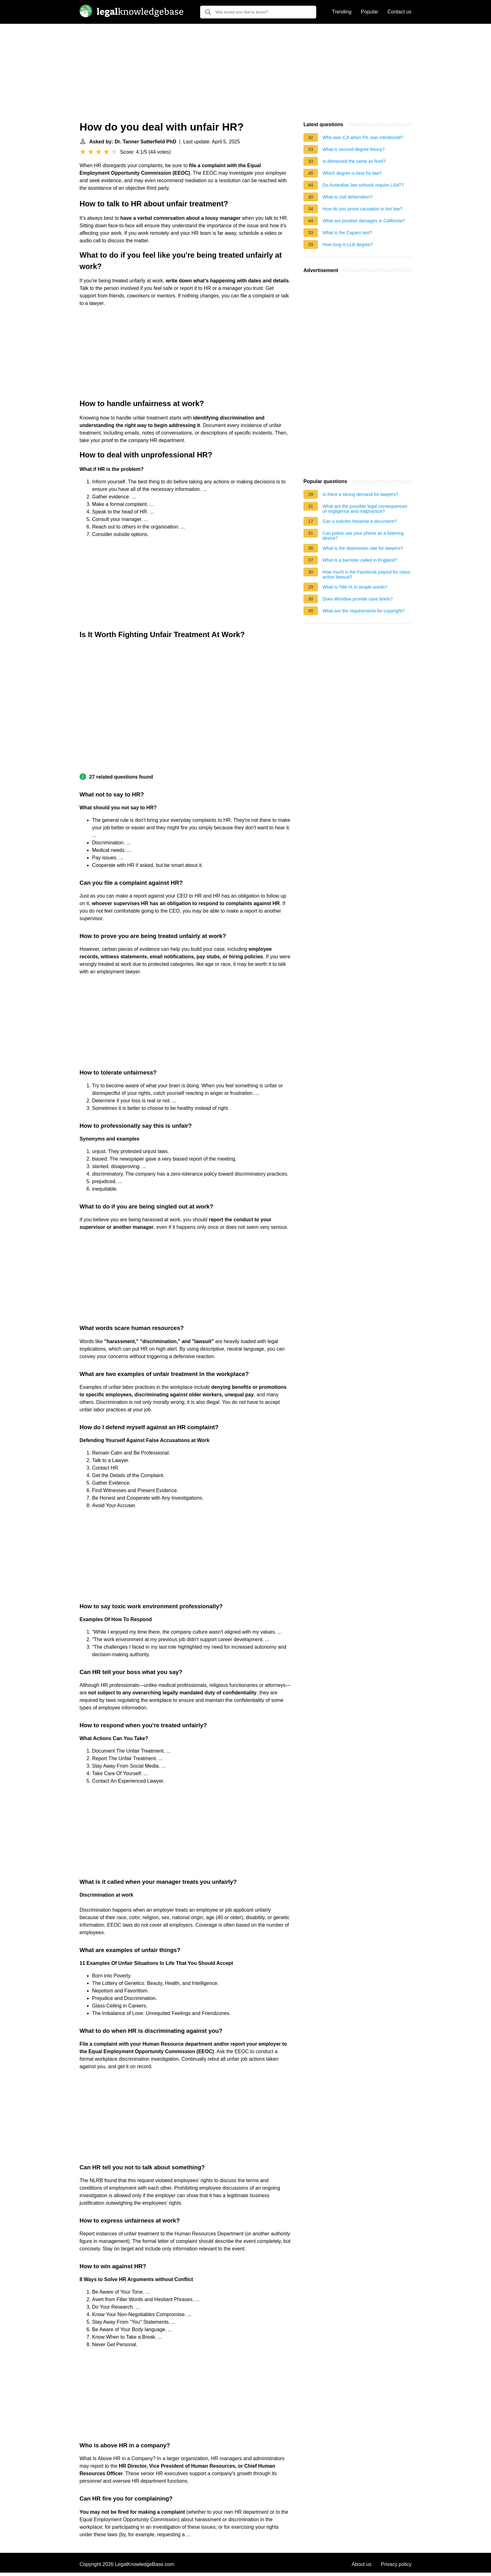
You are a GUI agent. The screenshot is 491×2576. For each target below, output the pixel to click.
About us (361, 2564)
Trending (342, 11)
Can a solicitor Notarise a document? (359, 521)
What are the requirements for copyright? (364, 610)
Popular (369, 11)
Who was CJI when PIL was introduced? (363, 137)
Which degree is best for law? (352, 173)
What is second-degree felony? (354, 149)
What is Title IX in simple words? (355, 587)
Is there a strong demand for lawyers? (360, 494)
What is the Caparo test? (347, 232)
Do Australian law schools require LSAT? (363, 185)
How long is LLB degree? (348, 244)
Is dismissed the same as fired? (354, 161)
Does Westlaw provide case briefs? (358, 598)
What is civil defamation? (347, 196)
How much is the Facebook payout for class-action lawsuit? (367, 574)
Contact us (399, 11)
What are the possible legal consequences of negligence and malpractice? (365, 509)
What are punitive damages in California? (364, 220)
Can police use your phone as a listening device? (363, 536)
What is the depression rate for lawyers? (363, 548)
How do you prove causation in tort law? (362, 208)
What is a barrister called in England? (360, 560)
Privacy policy (396, 2564)
